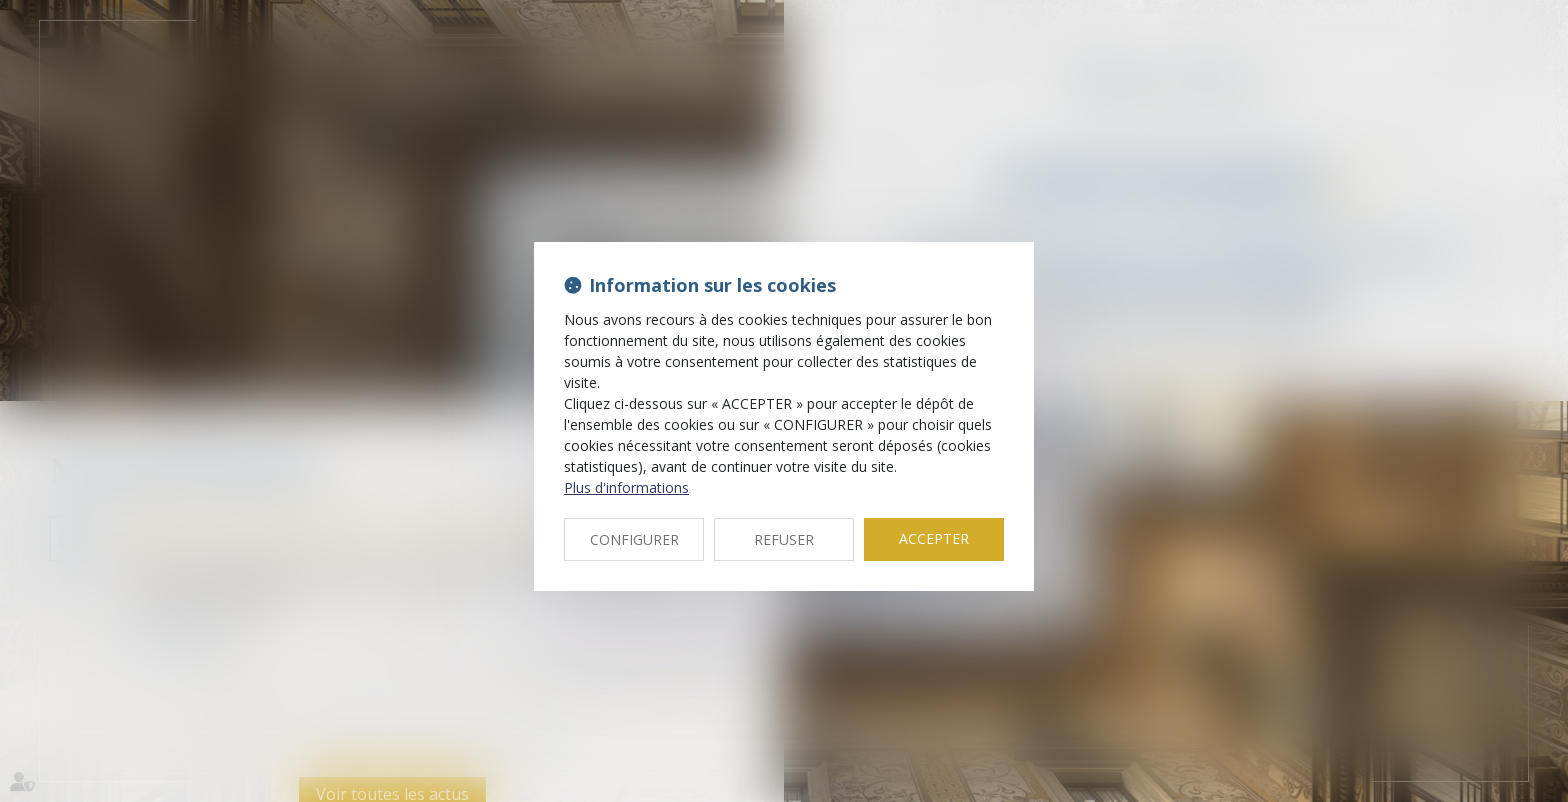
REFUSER (784, 539)
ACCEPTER (934, 538)
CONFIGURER (634, 539)
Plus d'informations (626, 487)
